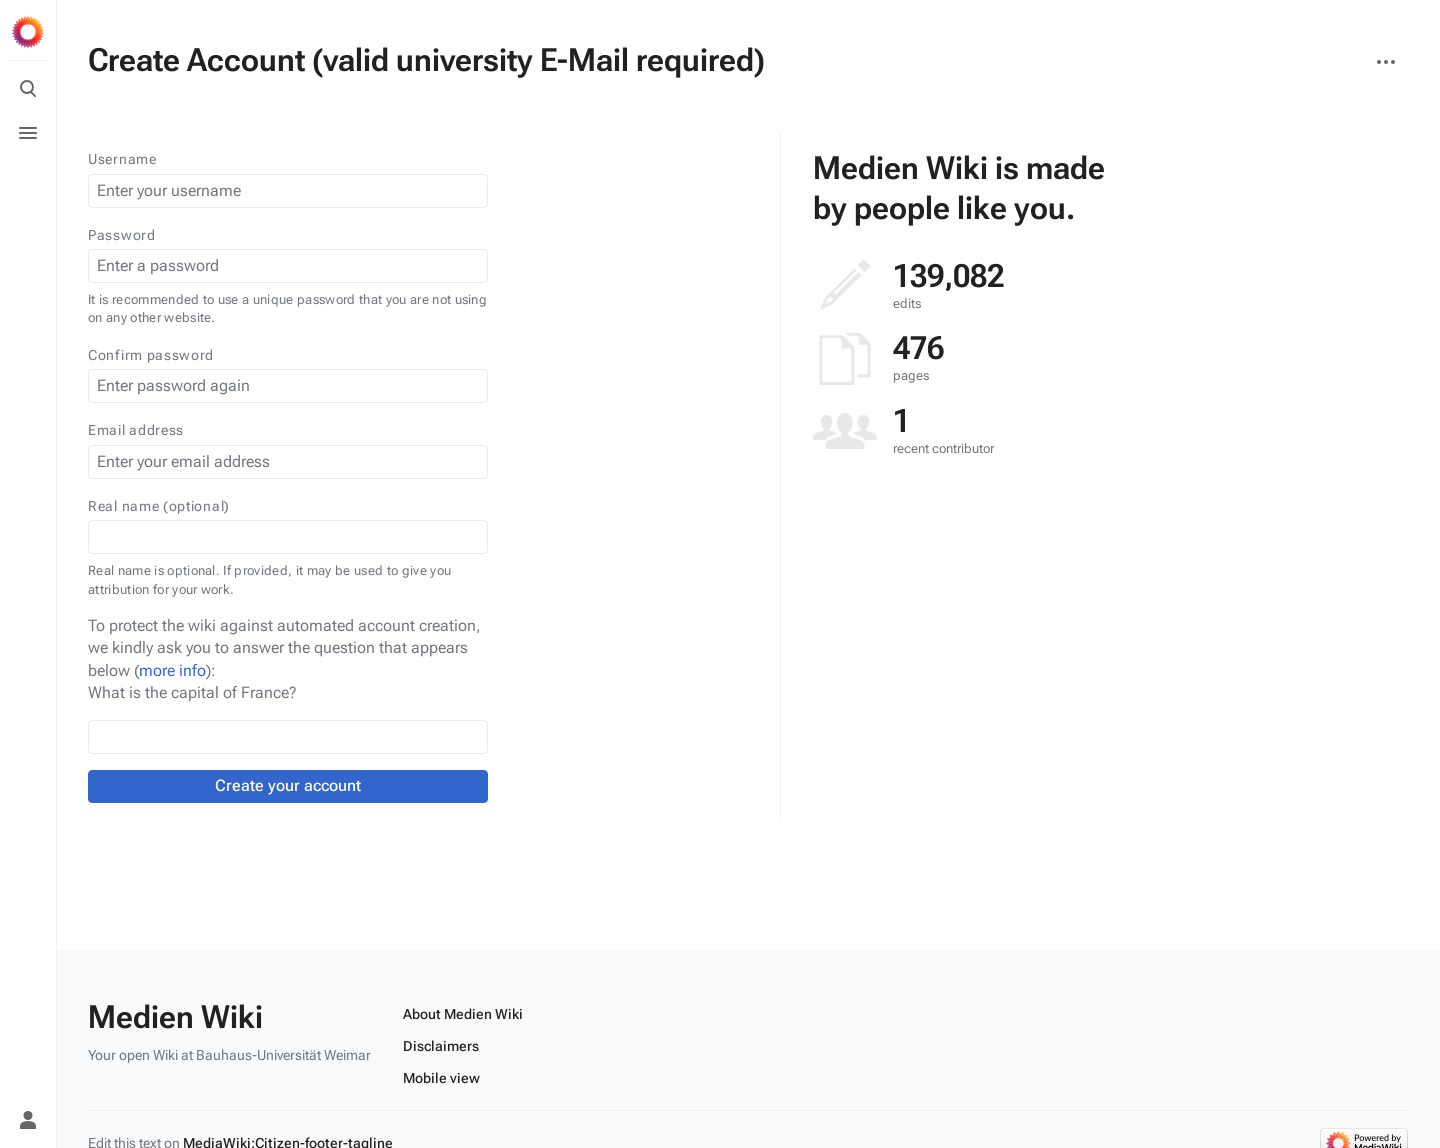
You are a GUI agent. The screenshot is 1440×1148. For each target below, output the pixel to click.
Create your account (288, 785)
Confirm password (151, 355)
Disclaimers (441, 1046)
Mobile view (441, 1078)
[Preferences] (28, 1076)
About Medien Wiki (463, 1014)
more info (172, 670)
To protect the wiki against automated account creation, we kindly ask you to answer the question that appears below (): (284, 648)
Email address (136, 430)
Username (122, 159)
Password (122, 235)
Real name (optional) (159, 506)
